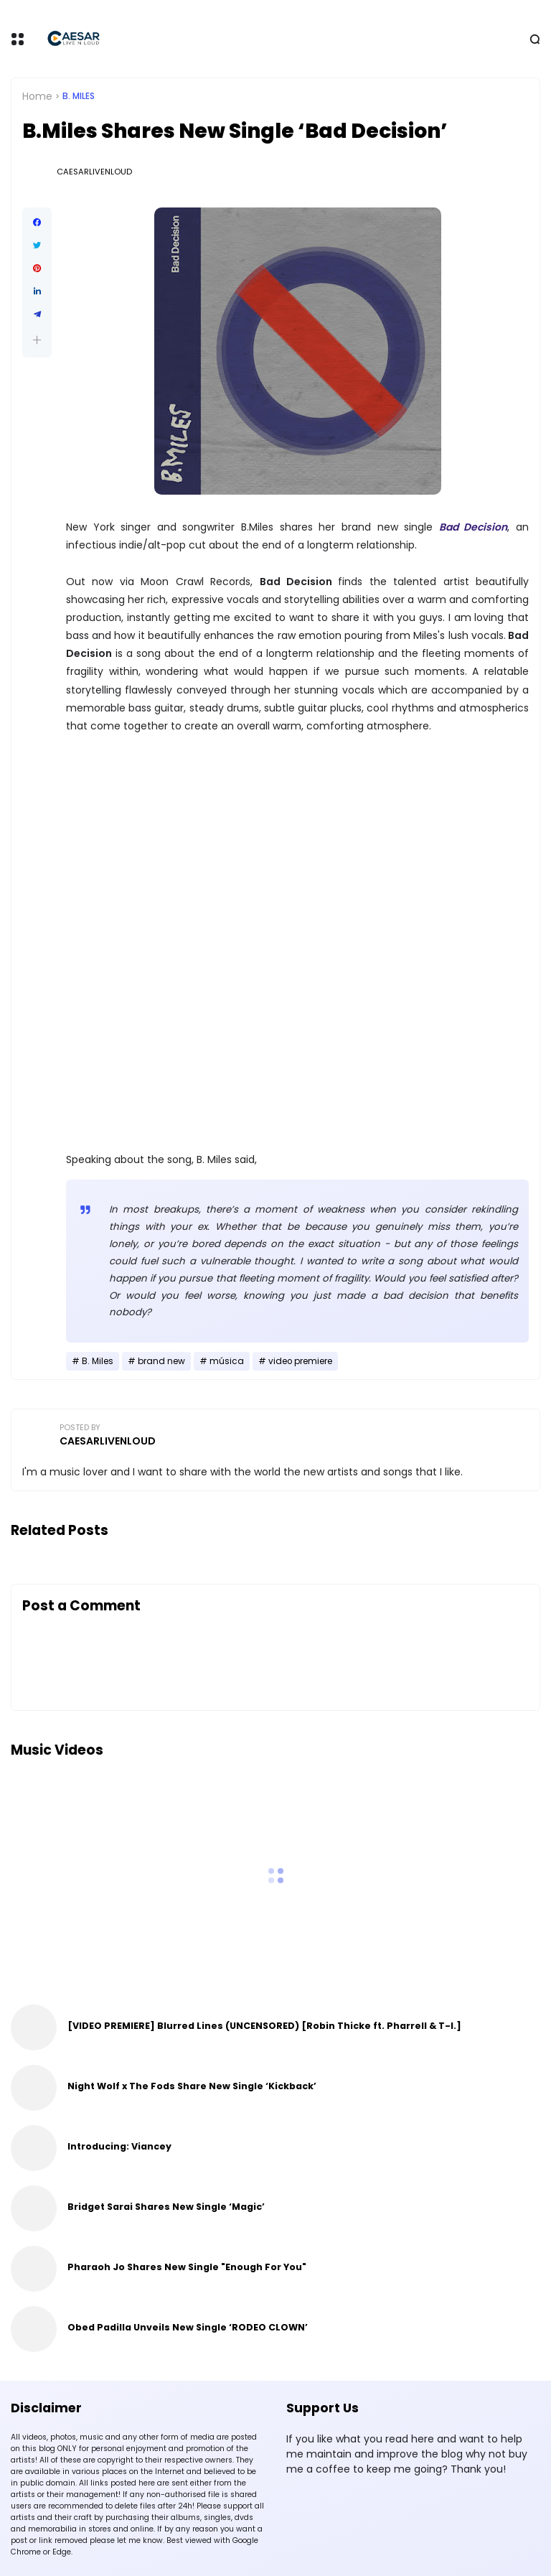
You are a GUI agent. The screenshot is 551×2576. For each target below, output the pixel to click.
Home (37, 96)
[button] (37, 340)
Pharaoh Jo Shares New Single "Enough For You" (186, 2267)
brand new (161, 1361)
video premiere (300, 1361)
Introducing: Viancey (119, 2146)
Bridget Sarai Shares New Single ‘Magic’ (166, 2207)
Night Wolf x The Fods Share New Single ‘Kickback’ (191, 2086)
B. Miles (78, 96)
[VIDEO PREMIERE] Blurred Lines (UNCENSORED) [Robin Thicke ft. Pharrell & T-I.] (264, 2026)
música (226, 1361)
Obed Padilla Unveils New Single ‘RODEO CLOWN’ (187, 2327)
